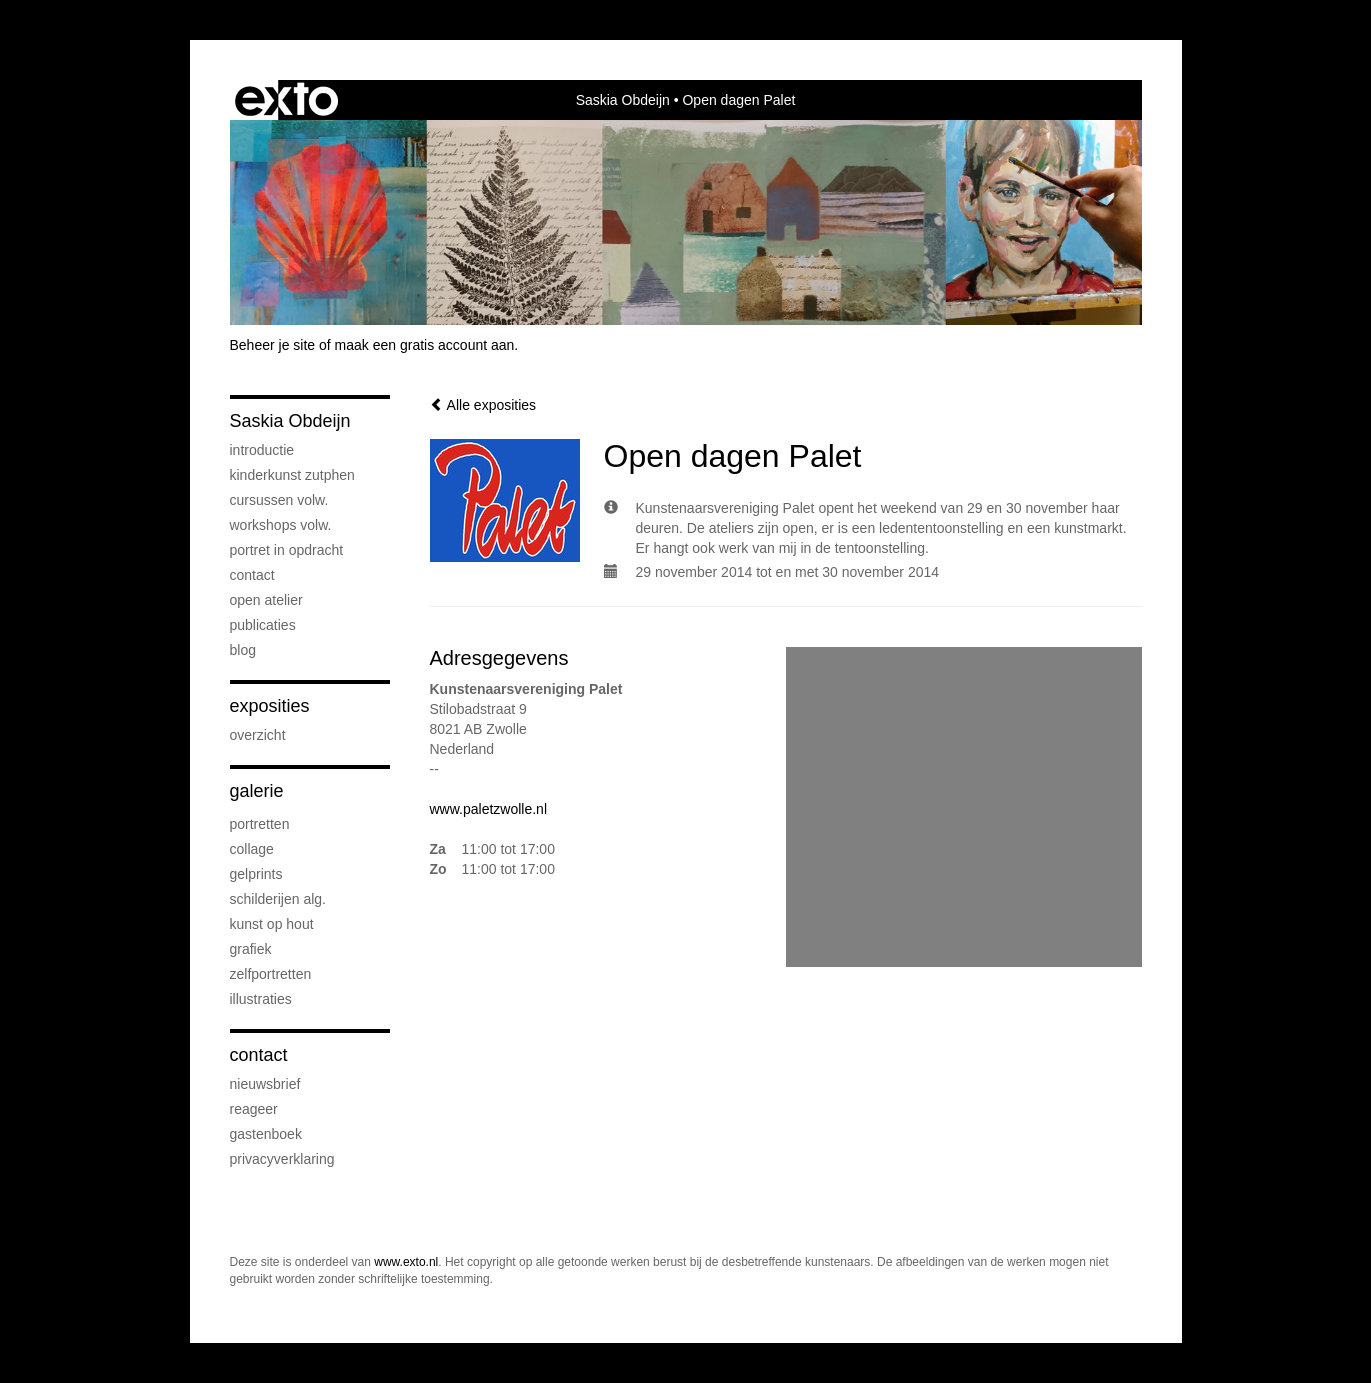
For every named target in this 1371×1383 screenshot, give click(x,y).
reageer (254, 1109)
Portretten (260, 824)
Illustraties (261, 999)
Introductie (262, 450)
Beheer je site (273, 345)
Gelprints (256, 874)
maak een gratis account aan (425, 345)
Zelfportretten (271, 974)
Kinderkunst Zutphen (292, 475)
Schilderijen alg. (278, 899)
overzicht (258, 735)
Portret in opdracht (287, 550)
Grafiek (251, 949)
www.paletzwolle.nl (489, 809)
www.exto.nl (406, 1262)
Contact (252, 575)
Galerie (257, 791)
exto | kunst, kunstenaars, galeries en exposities (286, 100)
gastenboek (266, 1134)
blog (243, 650)
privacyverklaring (282, 1159)
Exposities (270, 706)
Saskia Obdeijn (623, 100)
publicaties (263, 625)
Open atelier (266, 600)
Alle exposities (483, 405)
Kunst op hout (272, 924)
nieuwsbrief (265, 1084)
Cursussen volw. (279, 500)
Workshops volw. (281, 525)
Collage (252, 849)
